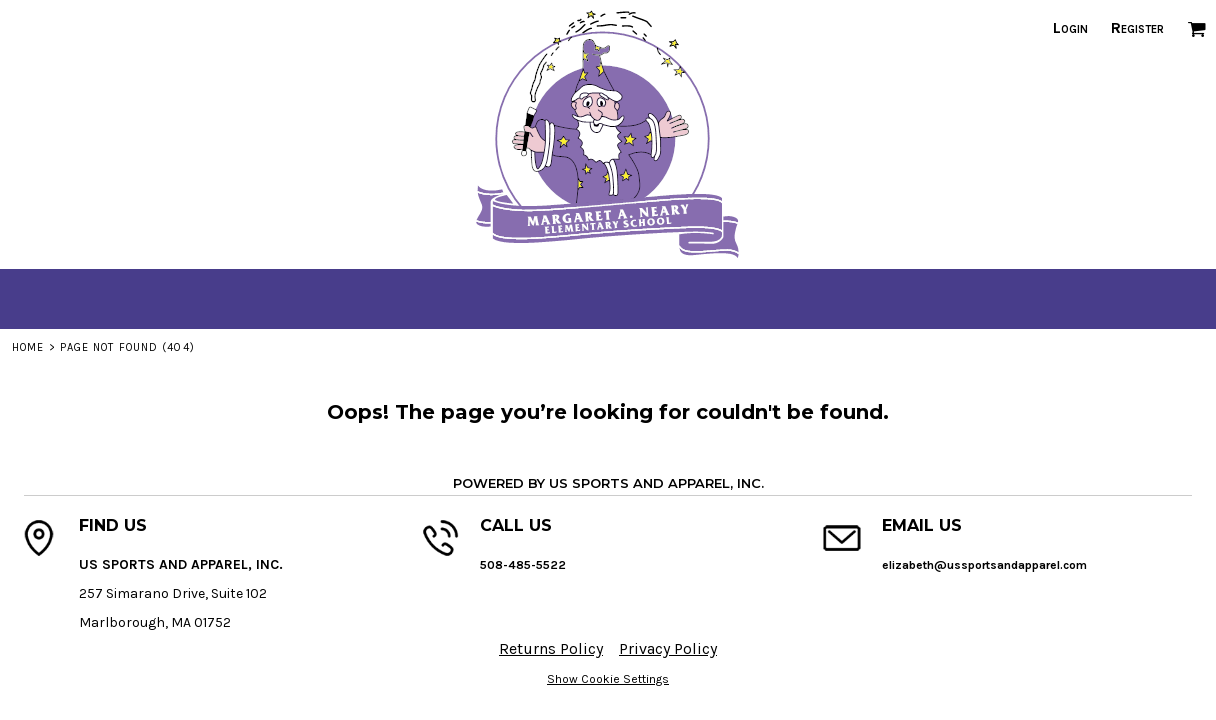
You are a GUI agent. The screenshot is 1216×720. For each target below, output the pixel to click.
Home (28, 347)
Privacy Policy (668, 648)
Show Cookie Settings (608, 679)
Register (1137, 27)
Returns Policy (551, 648)
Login (1070, 27)
